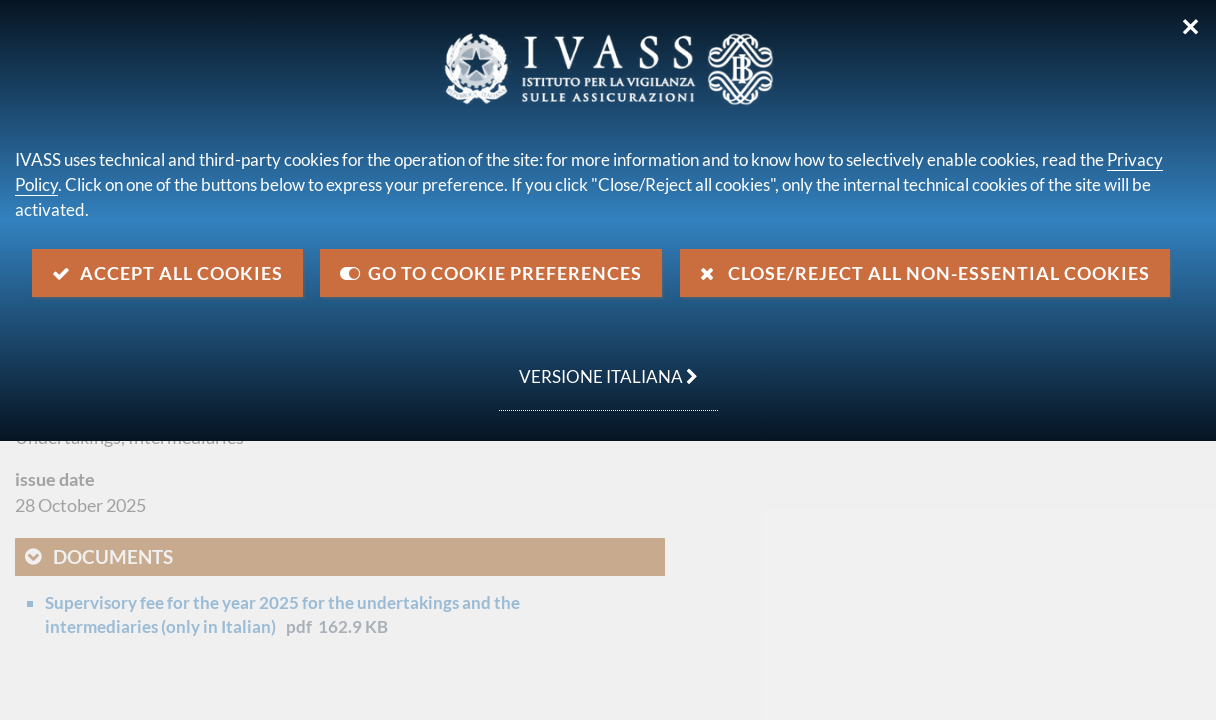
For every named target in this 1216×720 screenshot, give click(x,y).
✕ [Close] (1190, 27)
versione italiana (598, 366)
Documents (113, 556)
